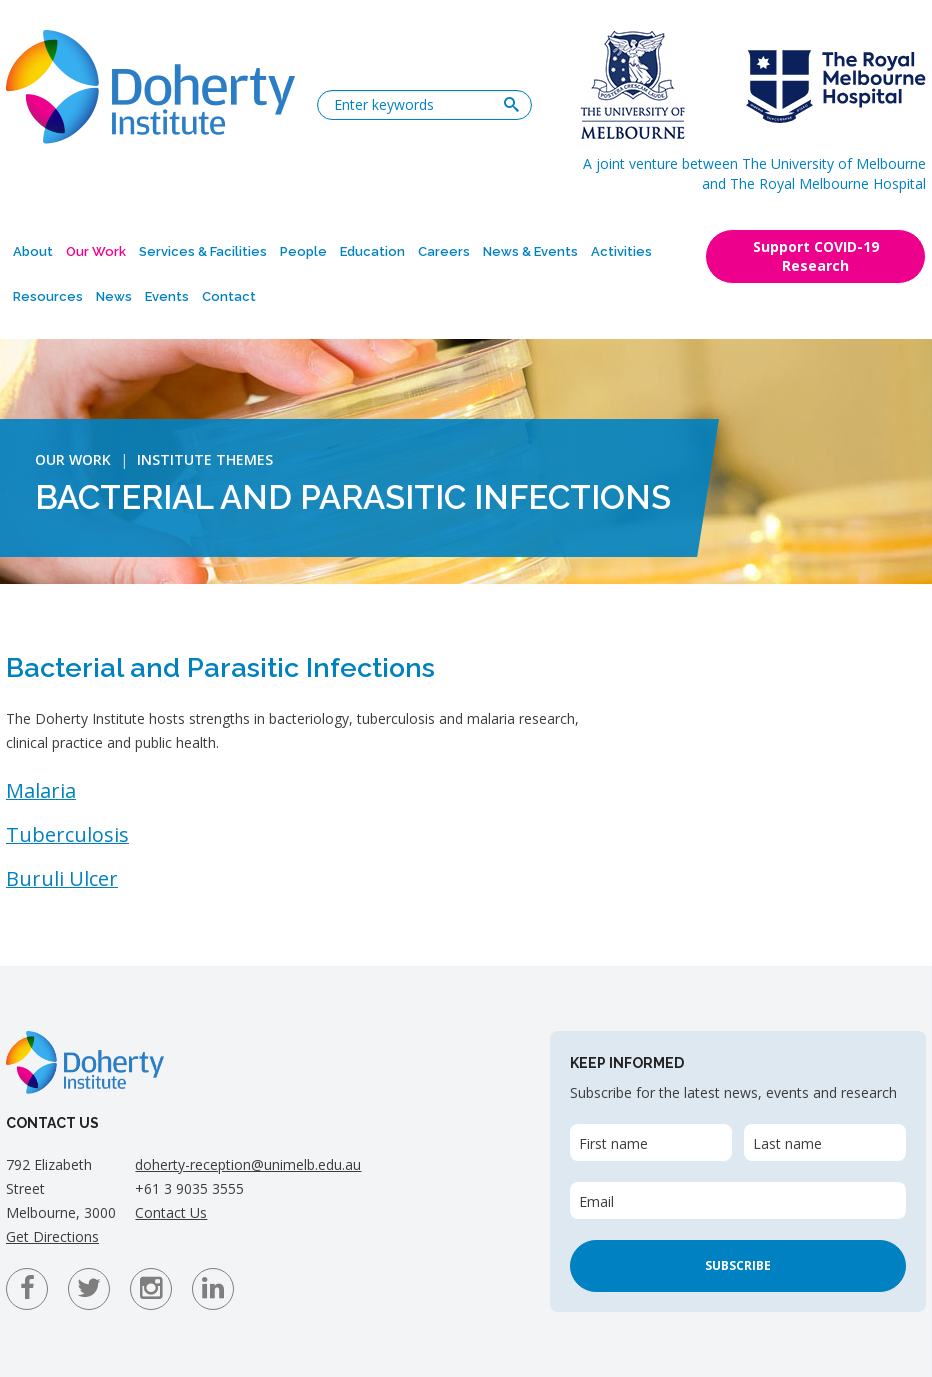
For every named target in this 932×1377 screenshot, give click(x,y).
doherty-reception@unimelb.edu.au (248, 1164)
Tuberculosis (67, 834)
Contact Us (171, 1212)
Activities (621, 251)
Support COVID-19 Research (816, 256)
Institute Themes (205, 459)
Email (596, 1201)
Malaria (41, 790)
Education (372, 251)
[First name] (651, 1142)
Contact (229, 296)
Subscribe (738, 1265)
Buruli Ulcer (62, 878)
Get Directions (52, 1236)
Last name (787, 1143)
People (303, 251)
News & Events (530, 251)
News (114, 296)
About (33, 251)
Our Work (96, 251)
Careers (444, 251)
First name (613, 1143)
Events (167, 296)
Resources (48, 296)
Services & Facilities (203, 251)
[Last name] (825, 1142)
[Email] (738, 1200)
